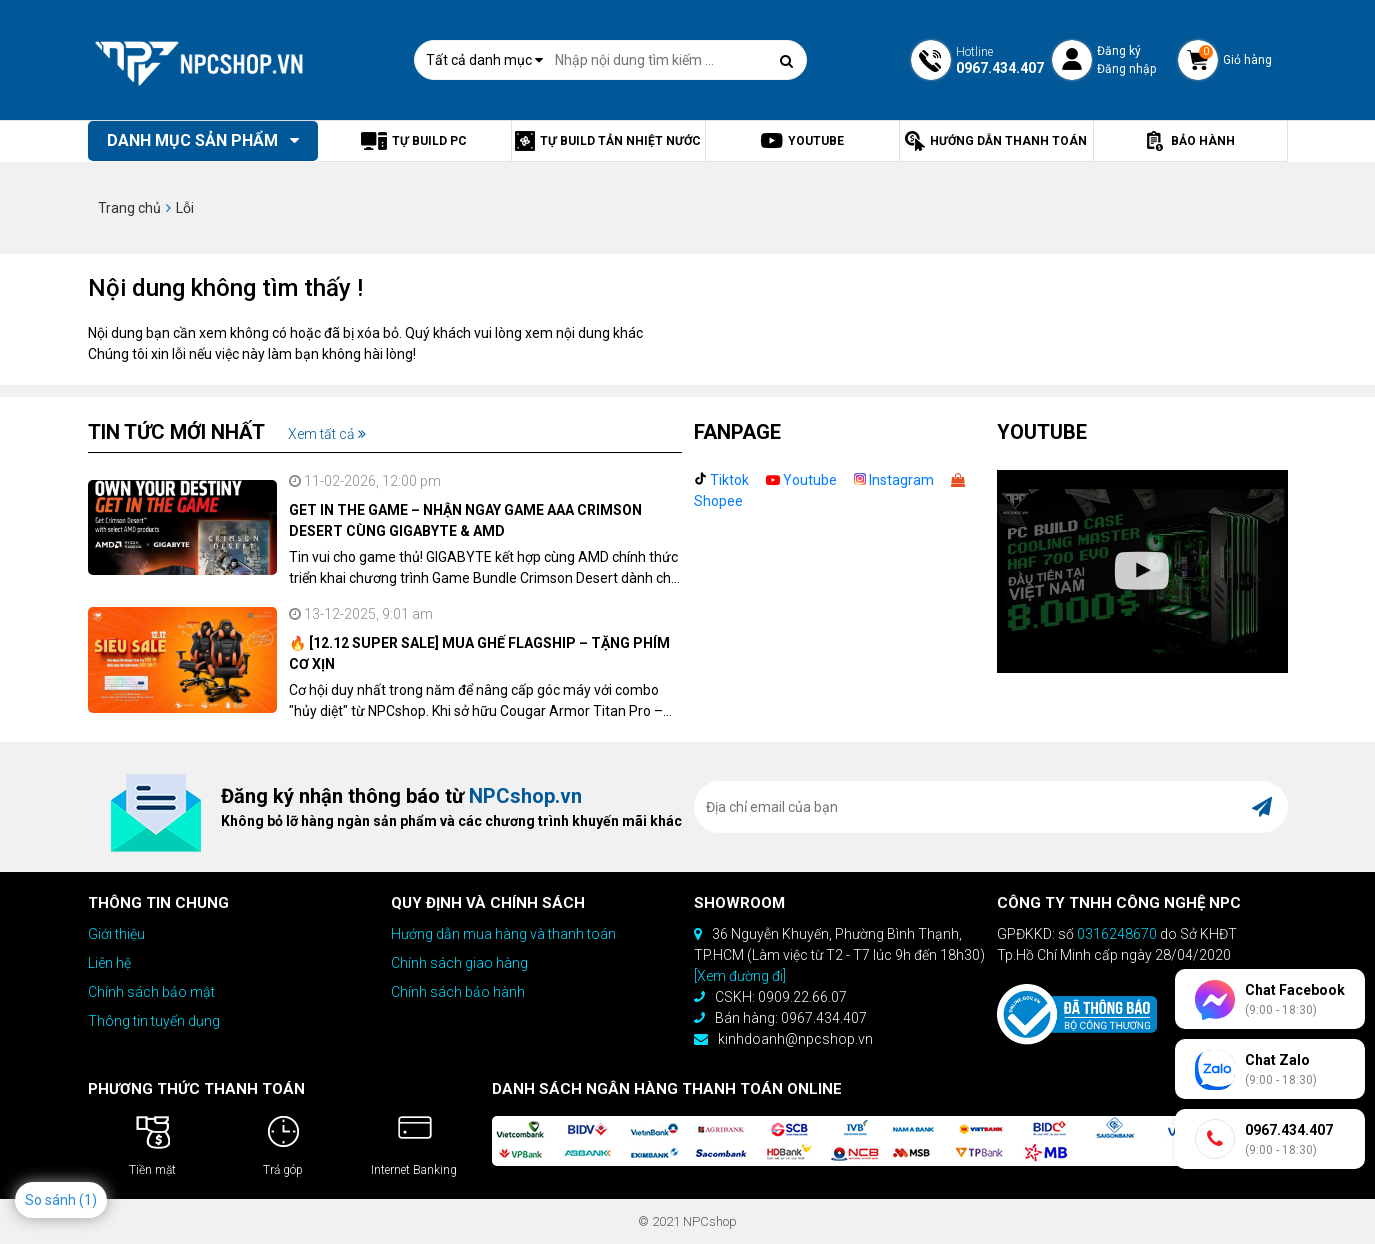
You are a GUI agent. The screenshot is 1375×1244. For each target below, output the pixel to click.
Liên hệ (109, 963)
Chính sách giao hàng (459, 963)
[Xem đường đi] (740, 976)
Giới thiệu (116, 934)
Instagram (894, 480)
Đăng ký (1119, 51)
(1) (88, 1200)
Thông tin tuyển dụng (154, 1021)
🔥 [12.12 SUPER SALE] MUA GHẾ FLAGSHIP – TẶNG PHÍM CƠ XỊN (479, 653)
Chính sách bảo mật (151, 992)
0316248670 (1117, 934)
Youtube (801, 480)
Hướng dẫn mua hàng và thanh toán (503, 934)
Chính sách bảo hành (458, 992)
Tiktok (721, 480)
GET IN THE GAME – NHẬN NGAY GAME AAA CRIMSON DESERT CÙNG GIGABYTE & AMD (465, 520)
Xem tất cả (327, 434)
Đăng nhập (1126, 69)
